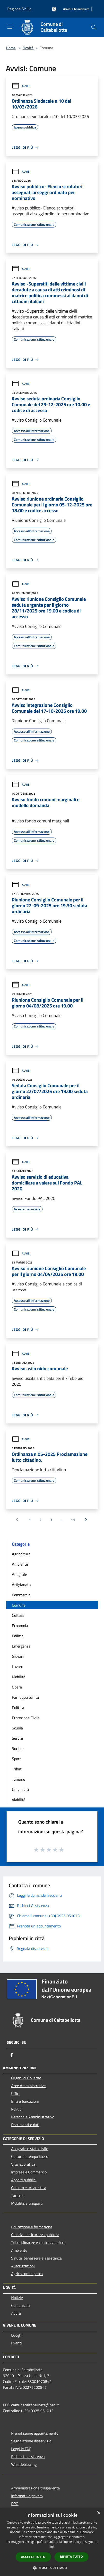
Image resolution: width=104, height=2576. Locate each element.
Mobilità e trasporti (27, 2203)
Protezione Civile (26, 1718)
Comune (19, 1605)
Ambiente (20, 1564)
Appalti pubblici (23, 2180)
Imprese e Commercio (29, 2172)
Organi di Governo (26, 2078)
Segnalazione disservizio (31, 2441)
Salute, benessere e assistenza (36, 2258)
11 (73, 1520)
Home (11, 48)
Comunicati (20, 2305)
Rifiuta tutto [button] (71, 2557)
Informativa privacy (27, 2496)
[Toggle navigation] (10, 27)
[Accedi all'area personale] (54, 9)
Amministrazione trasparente (35, 2488)
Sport (16, 1759)
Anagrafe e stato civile (29, 2149)
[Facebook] (12, 2055)
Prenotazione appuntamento (34, 2433)
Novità (28, 48)
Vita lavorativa (23, 2164)
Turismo (18, 1779)
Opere (17, 1687)
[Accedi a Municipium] (76, 9)
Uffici (15, 2093)
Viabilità (18, 1800)
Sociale (18, 1748)
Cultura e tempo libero (29, 2156)
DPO (14, 2504)
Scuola (17, 1728)
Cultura (18, 1615)
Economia (20, 1626)
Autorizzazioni (23, 2266)
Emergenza (21, 1646)
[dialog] (52, 2542)
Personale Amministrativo (32, 2117)
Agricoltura (21, 1554)
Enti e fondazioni (25, 2101)
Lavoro (17, 1666)
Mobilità (18, 1677)
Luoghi (16, 2335)
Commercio (21, 1595)
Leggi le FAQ (21, 2449)
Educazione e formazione (31, 2227)
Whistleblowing (24, 2464)
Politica (18, 1707)
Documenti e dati (25, 2125)
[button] (52, 2567)
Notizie (17, 2297)
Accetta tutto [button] (33, 2557)
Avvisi (21, 86)
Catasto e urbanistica (28, 2188)
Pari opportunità (25, 1697)
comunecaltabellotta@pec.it (35, 2405)
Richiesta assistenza (28, 2456)
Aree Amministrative (28, 2086)
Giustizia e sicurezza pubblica (35, 2235)
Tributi (17, 1769)
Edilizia (18, 1636)
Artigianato (21, 1585)
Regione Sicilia (19, 9)
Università (20, 1789)
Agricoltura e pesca (27, 2274)
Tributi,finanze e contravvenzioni (38, 2242)
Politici (16, 2109)
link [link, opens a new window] (52, 2547)
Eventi (16, 2343)
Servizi (17, 1738)
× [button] (98, 2513)
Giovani (18, 1656)
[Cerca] (94, 27)
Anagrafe (19, 1574)
